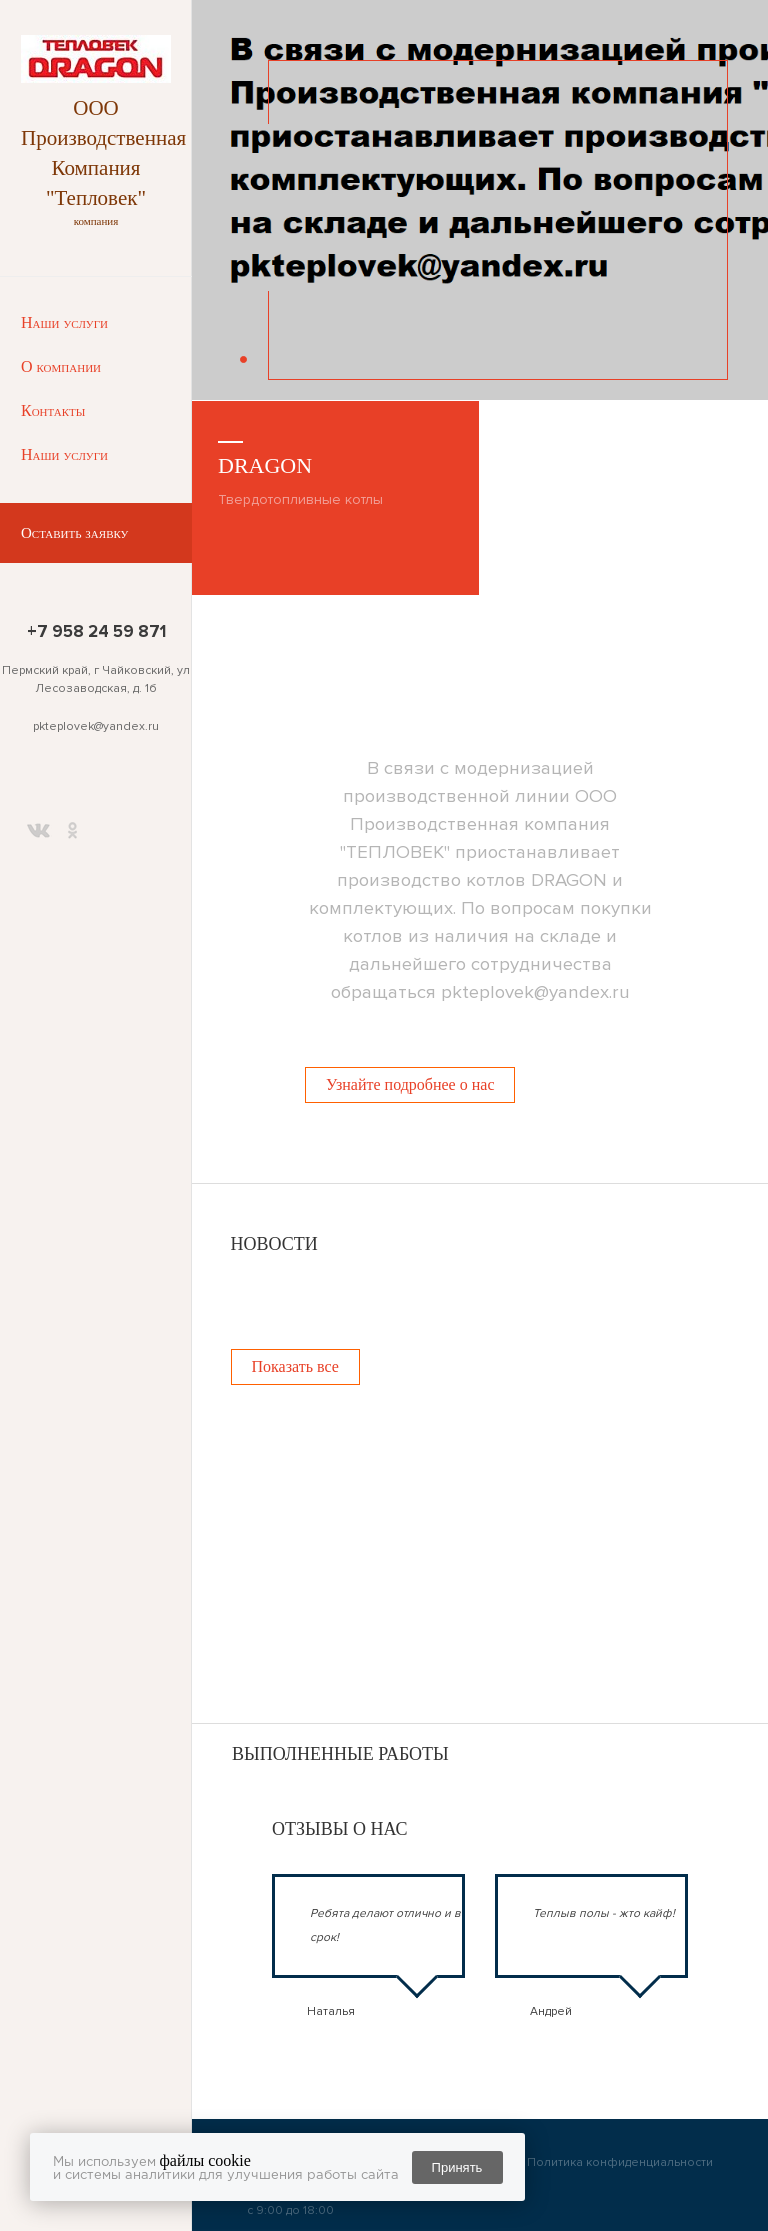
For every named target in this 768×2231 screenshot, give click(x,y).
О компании (61, 366)
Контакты (53, 410)
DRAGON (265, 465)
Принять (457, 2167)
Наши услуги (64, 322)
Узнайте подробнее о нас (410, 1084)
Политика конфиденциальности (620, 2162)
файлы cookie (205, 2160)
